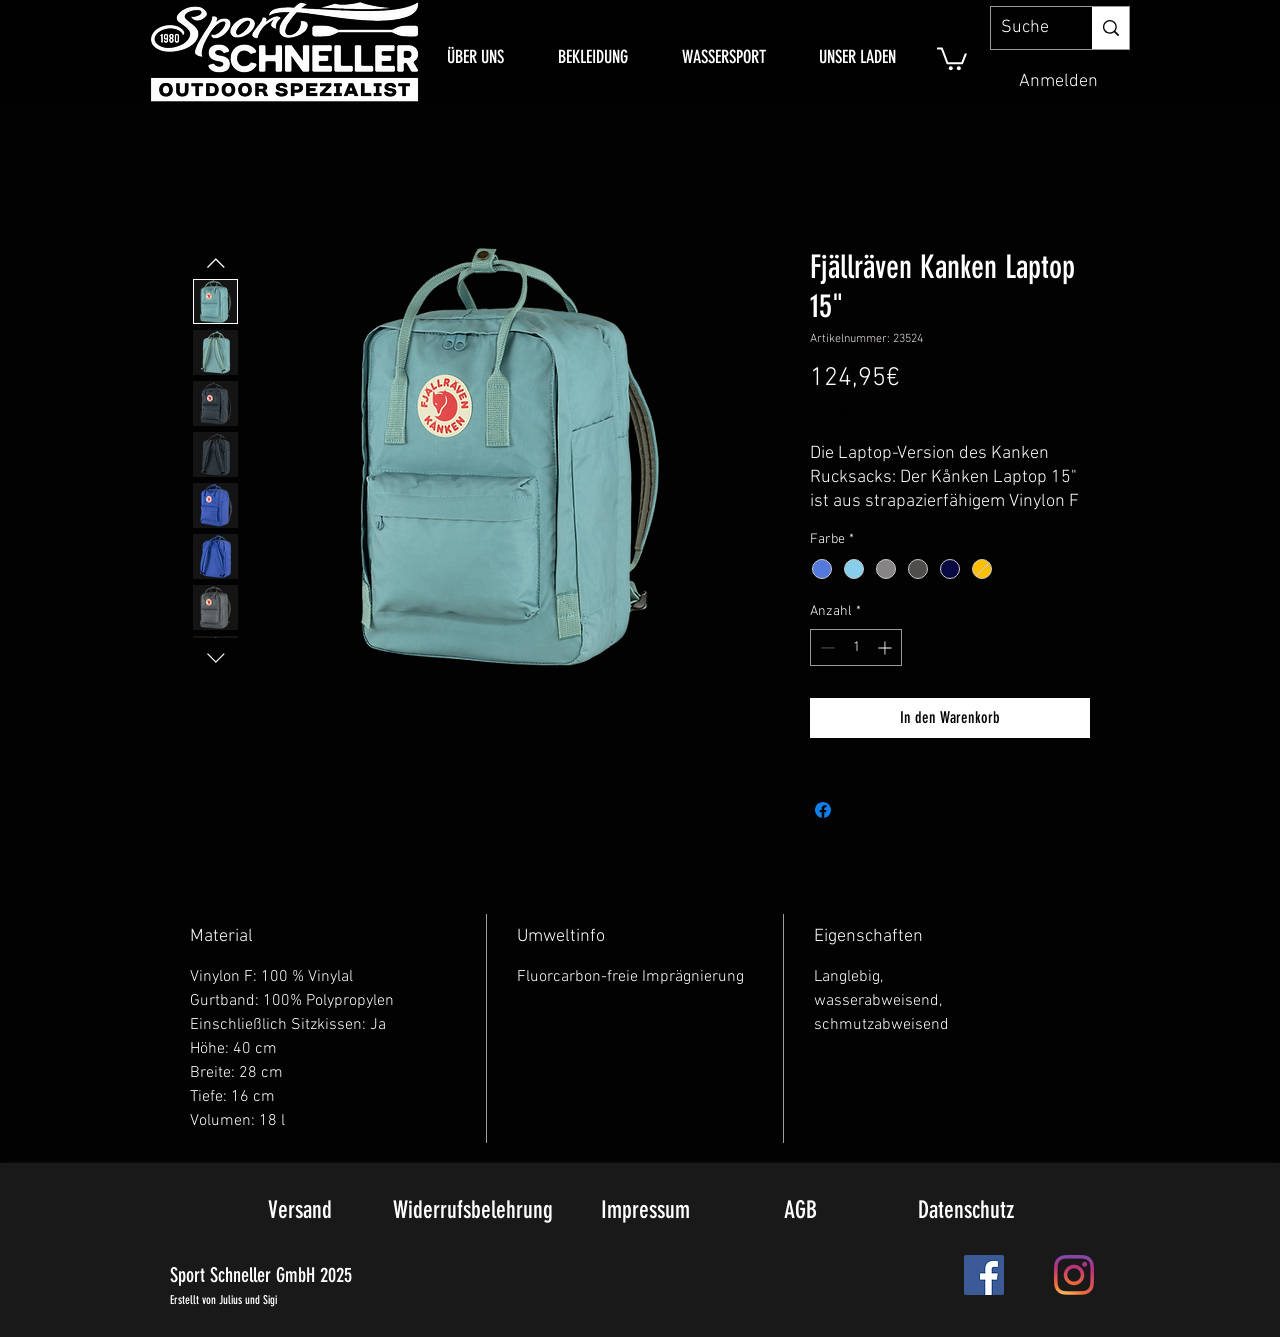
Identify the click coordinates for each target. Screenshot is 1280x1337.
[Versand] (300, 1211)
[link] (952, 57)
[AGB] (800, 1211)
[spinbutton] (856, 647)
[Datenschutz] (965, 1211)
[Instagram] (1074, 1275)
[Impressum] (645, 1211)
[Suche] (1025, 28)
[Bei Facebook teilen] (823, 810)
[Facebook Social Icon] (984, 1275)
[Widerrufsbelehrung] (472, 1211)
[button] (593, 57)
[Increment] (886, 647)
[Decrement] (825, 647)
